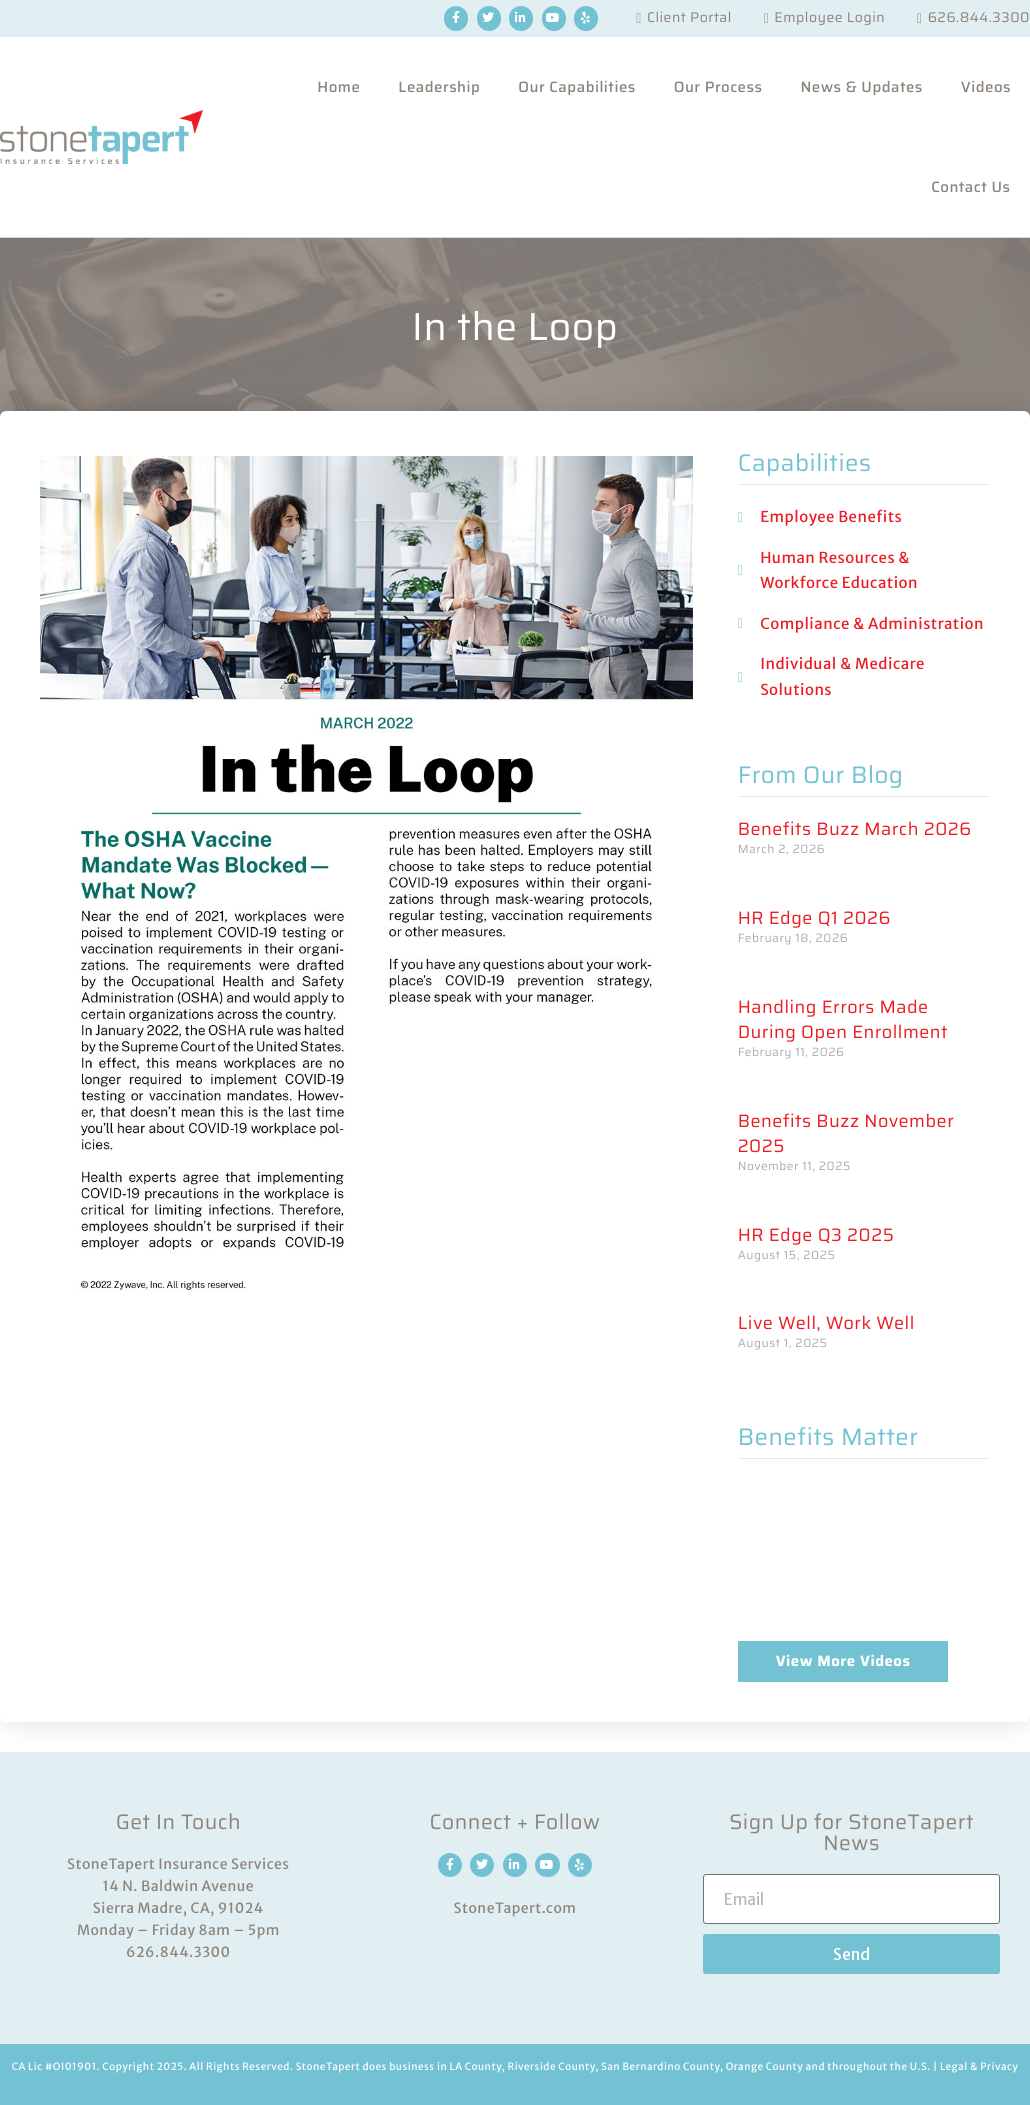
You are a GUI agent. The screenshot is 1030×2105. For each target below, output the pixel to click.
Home (338, 87)
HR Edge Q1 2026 (814, 918)
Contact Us (970, 187)
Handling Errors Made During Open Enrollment (843, 1020)
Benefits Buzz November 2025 (846, 1134)
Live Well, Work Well (826, 1323)
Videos (986, 87)
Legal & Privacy (979, 2066)
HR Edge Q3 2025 (816, 1235)
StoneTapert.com (515, 1908)
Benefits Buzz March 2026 (855, 829)
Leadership (439, 87)
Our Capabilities (576, 87)
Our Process (718, 87)
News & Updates (861, 87)
